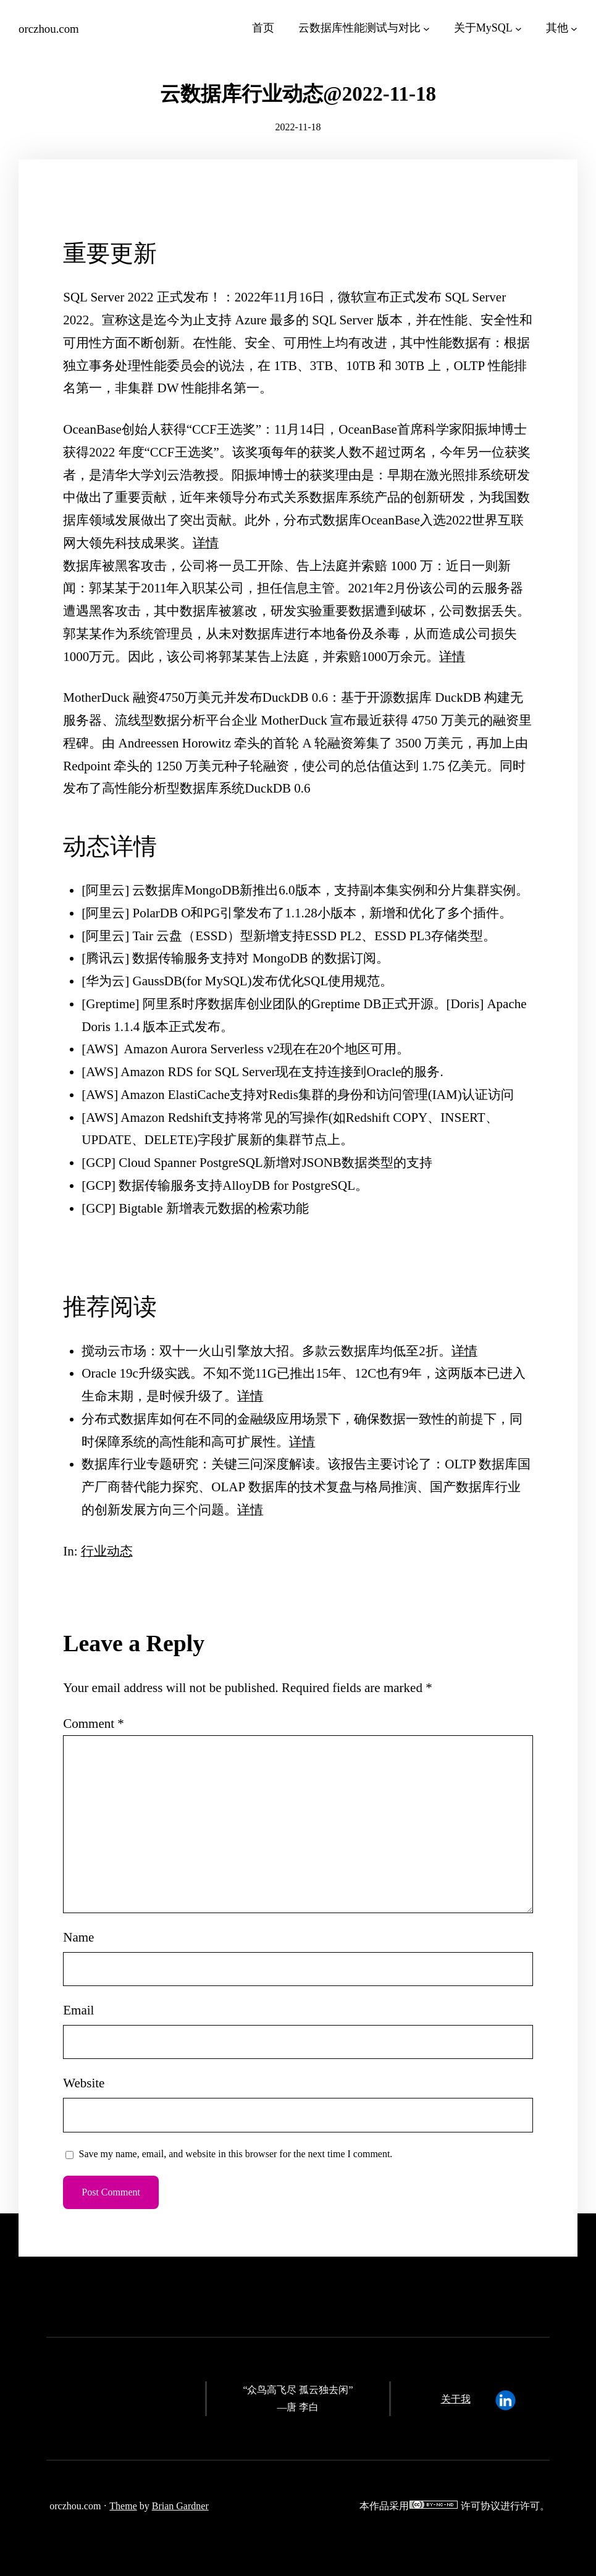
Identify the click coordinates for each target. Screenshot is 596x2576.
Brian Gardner (180, 2505)
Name (78, 1936)
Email (78, 2009)
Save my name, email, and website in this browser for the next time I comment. (236, 2153)
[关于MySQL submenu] (518, 28)
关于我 (456, 2398)
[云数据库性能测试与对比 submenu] (426, 28)
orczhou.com (49, 28)
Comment (93, 1722)
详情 (206, 542)
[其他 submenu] (574, 28)
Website (83, 2083)
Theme (122, 2505)
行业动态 (107, 1550)
